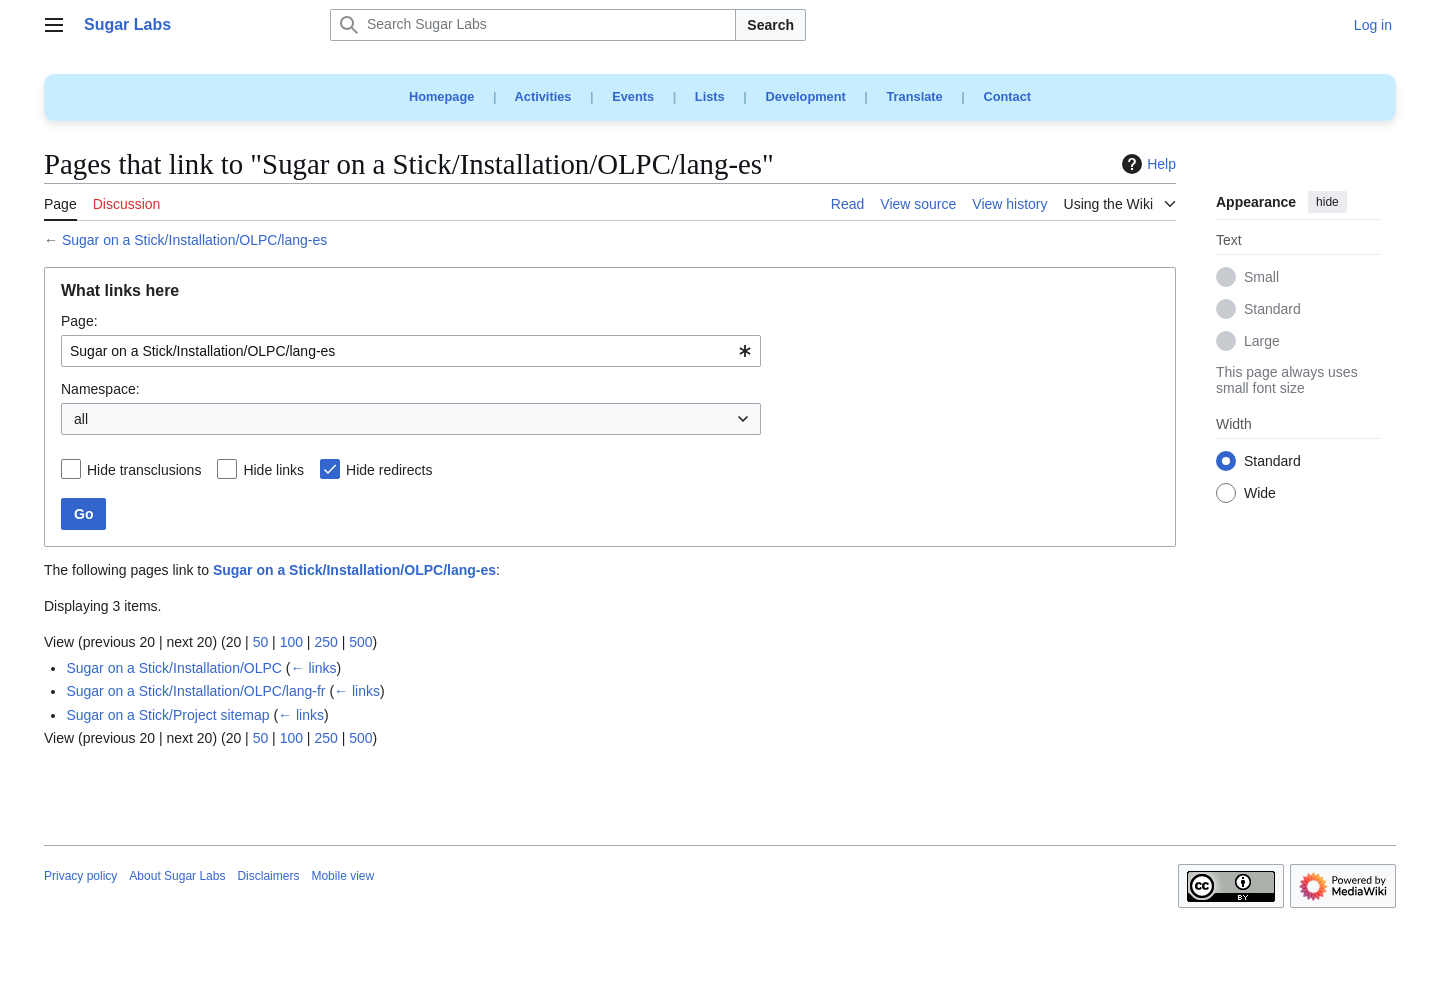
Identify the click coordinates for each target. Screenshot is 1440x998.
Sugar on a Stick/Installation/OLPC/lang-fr (195, 691)
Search (770, 25)
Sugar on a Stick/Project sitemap (167, 715)
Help (1146, 164)
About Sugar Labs (177, 876)
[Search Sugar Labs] (533, 25)
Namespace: (100, 389)
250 (325, 642)
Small (1261, 278)
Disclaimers (268, 876)
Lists (710, 96)
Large (1262, 342)
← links (314, 668)
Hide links (273, 470)
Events (633, 96)
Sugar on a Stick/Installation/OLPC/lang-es (194, 240)
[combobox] (411, 351)
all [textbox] (81, 419)
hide (1327, 202)
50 (261, 642)
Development (805, 96)
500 (360, 642)
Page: (79, 321)
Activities (543, 96)
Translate (915, 96)
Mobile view (342, 876)
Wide (1260, 494)
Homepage (441, 96)
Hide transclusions (144, 470)
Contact (1007, 96)
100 (291, 642)
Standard (1272, 310)
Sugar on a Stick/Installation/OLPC (174, 668)
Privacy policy (80, 876)
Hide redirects (389, 470)
